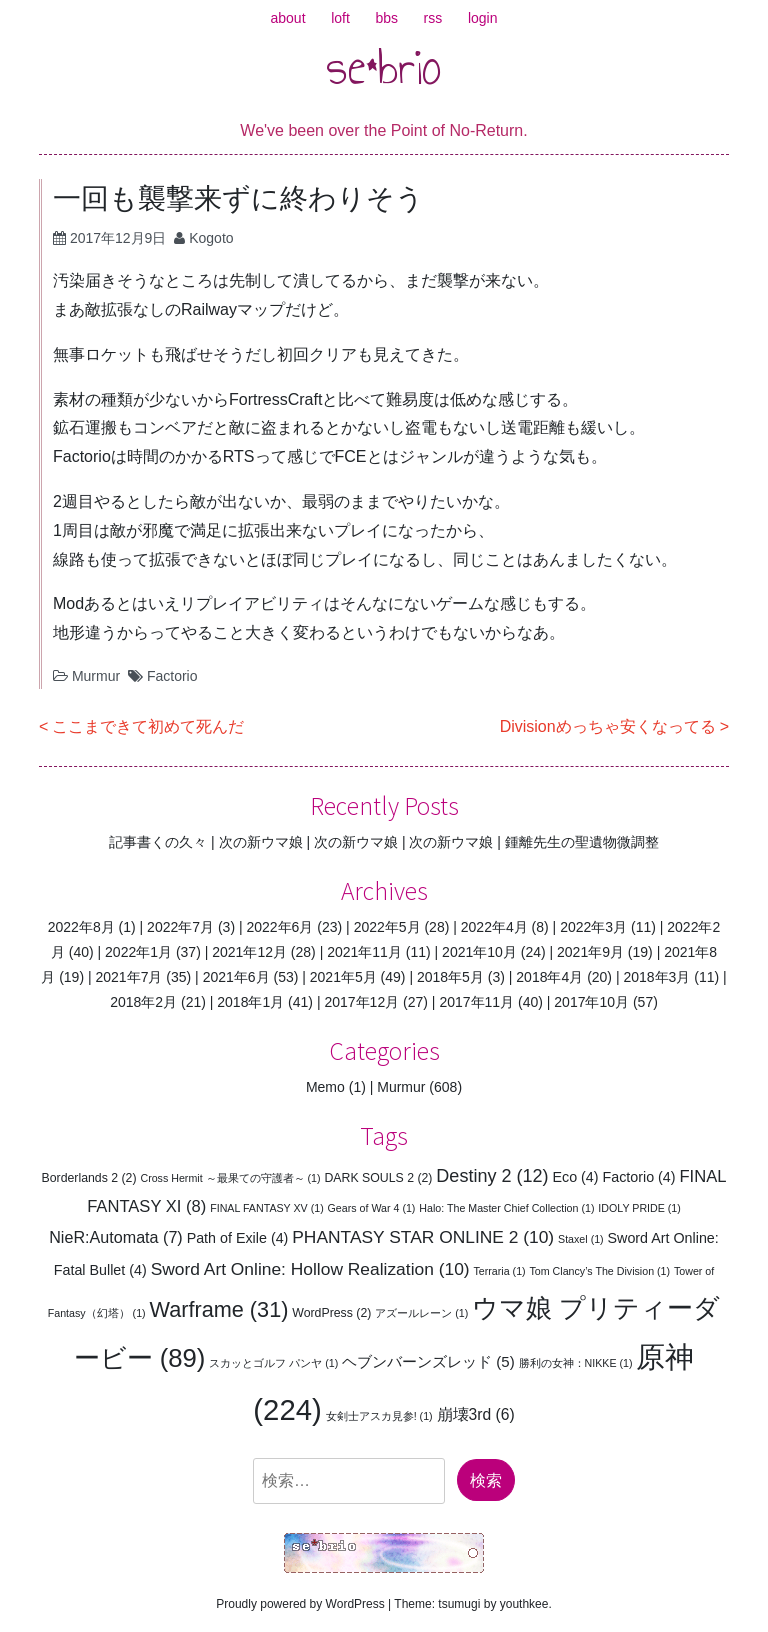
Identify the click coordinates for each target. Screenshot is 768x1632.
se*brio (384, 67)
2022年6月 (279, 927)
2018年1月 (250, 1002)
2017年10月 (591, 1002)
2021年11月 (364, 952)
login (483, 18)
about (288, 18)
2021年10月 (479, 952)
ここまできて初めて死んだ (148, 726)
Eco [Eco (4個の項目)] (575, 1177)
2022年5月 (387, 927)
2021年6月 (236, 977)
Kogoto (211, 238)
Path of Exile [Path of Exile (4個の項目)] (238, 1238)
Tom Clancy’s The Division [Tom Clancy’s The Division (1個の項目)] (600, 1271)
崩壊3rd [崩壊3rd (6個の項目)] (476, 1414)
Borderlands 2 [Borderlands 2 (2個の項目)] (89, 1178)
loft (340, 18)
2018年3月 (656, 977)
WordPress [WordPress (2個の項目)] (331, 1313)
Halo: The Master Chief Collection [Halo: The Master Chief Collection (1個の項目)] (506, 1208)
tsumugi (459, 1604)
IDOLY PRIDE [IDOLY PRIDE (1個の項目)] (639, 1208)
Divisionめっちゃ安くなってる (608, 726)
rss (433, 18)
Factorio (172, 676)
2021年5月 (343, 977)
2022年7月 (180, 927)
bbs (386, 18)
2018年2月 (143, 1002)
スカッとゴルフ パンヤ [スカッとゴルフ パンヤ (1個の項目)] (273, 1363)
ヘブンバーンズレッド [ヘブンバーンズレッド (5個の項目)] (428, 1361)
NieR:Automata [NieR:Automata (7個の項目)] (116, 1237)
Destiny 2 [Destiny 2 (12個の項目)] (492, 1176)
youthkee (524, 1604)
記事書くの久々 (158, 842)
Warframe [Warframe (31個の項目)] (219, 1309)
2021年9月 (590, 952)
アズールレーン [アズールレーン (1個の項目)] (421, 1313)
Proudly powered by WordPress (300, 1604)
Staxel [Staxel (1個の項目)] (581, 1239)
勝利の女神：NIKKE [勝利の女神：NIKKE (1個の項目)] (576, 1363)
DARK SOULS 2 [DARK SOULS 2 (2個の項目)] (378, 1178)
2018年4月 (549, 977)
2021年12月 (249, 952)
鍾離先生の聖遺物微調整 (582, 842)
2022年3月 (593, 927)
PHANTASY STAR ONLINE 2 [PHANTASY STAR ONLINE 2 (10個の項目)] (423, 1237)
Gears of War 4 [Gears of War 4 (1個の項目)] (372, 1208)
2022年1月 (138, 952)
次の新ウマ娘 (261, 842)
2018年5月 (450, 977)
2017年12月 (361, 1002)
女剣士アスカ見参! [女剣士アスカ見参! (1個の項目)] (379, 1416)
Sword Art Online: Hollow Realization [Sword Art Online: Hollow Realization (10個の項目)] (310, 1269)
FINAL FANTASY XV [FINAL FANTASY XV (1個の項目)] (267, 1208)
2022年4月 (494, 927)
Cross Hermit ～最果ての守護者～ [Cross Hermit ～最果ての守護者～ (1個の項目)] (230, 1178)
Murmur (96, 676)
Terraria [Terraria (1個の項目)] (500, 1271)
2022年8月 (81, 927)
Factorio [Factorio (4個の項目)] (638, 1177)
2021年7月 (128, 977)
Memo (325, 1087)
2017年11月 (476, 1002)
